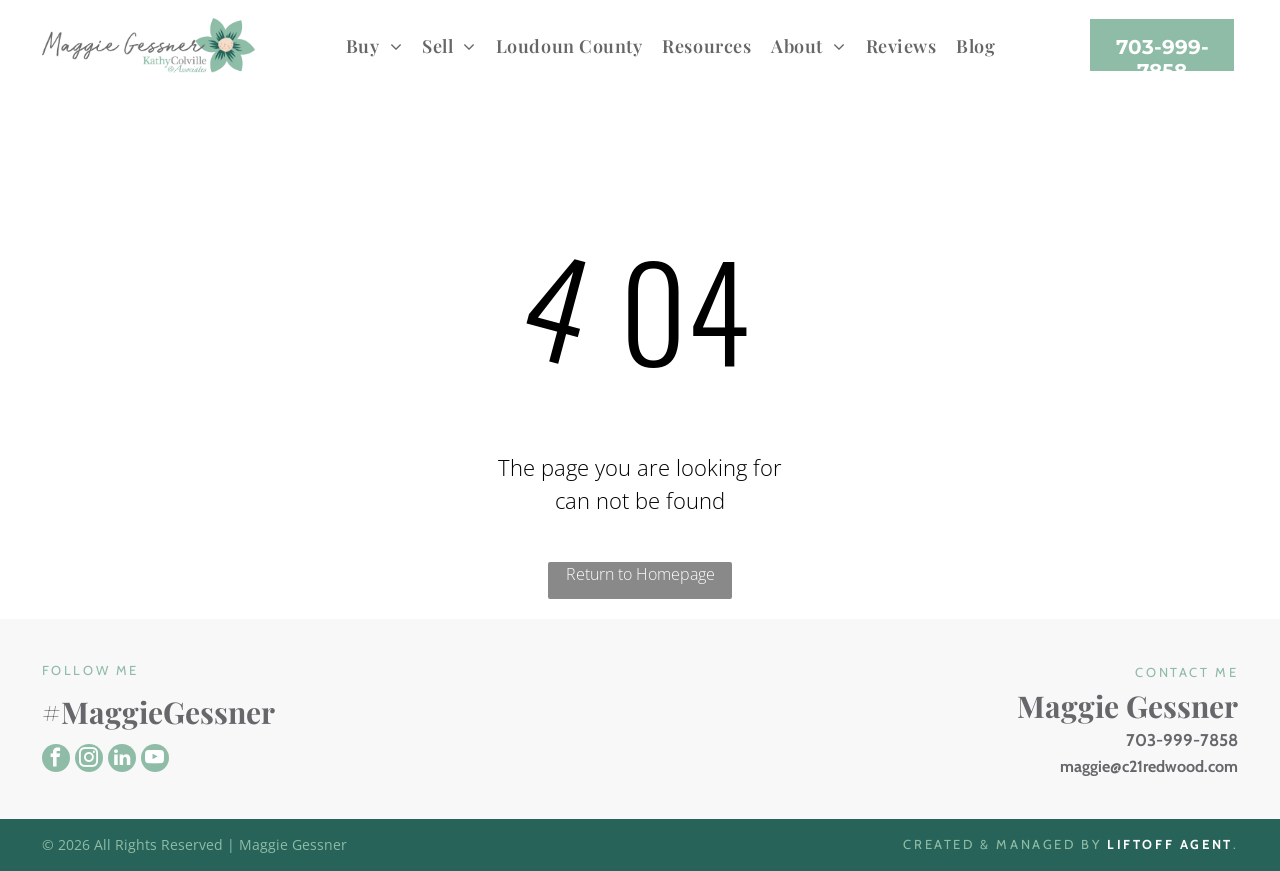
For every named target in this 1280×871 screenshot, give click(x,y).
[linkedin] (122, 760)
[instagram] (89, 760)
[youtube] (155, 760)
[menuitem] (374, 45)
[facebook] (56, 760)
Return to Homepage (640, 574)
